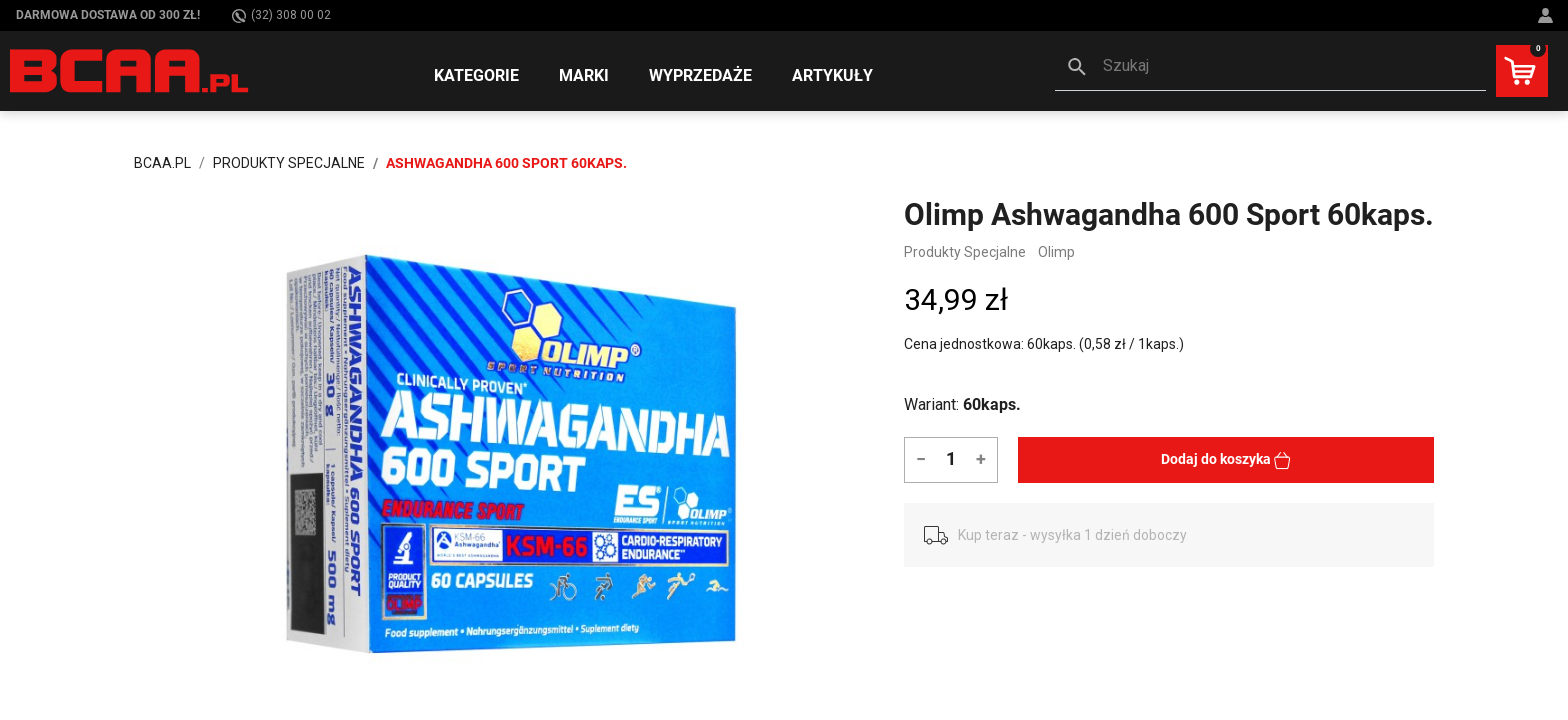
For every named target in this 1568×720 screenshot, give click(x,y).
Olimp (1056, 252)
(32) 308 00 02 (281, 15)
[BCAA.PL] (130, 70)
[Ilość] (950, 458)
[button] (1270, 68)
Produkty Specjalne (965, 252)
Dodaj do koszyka (1226, 460)
